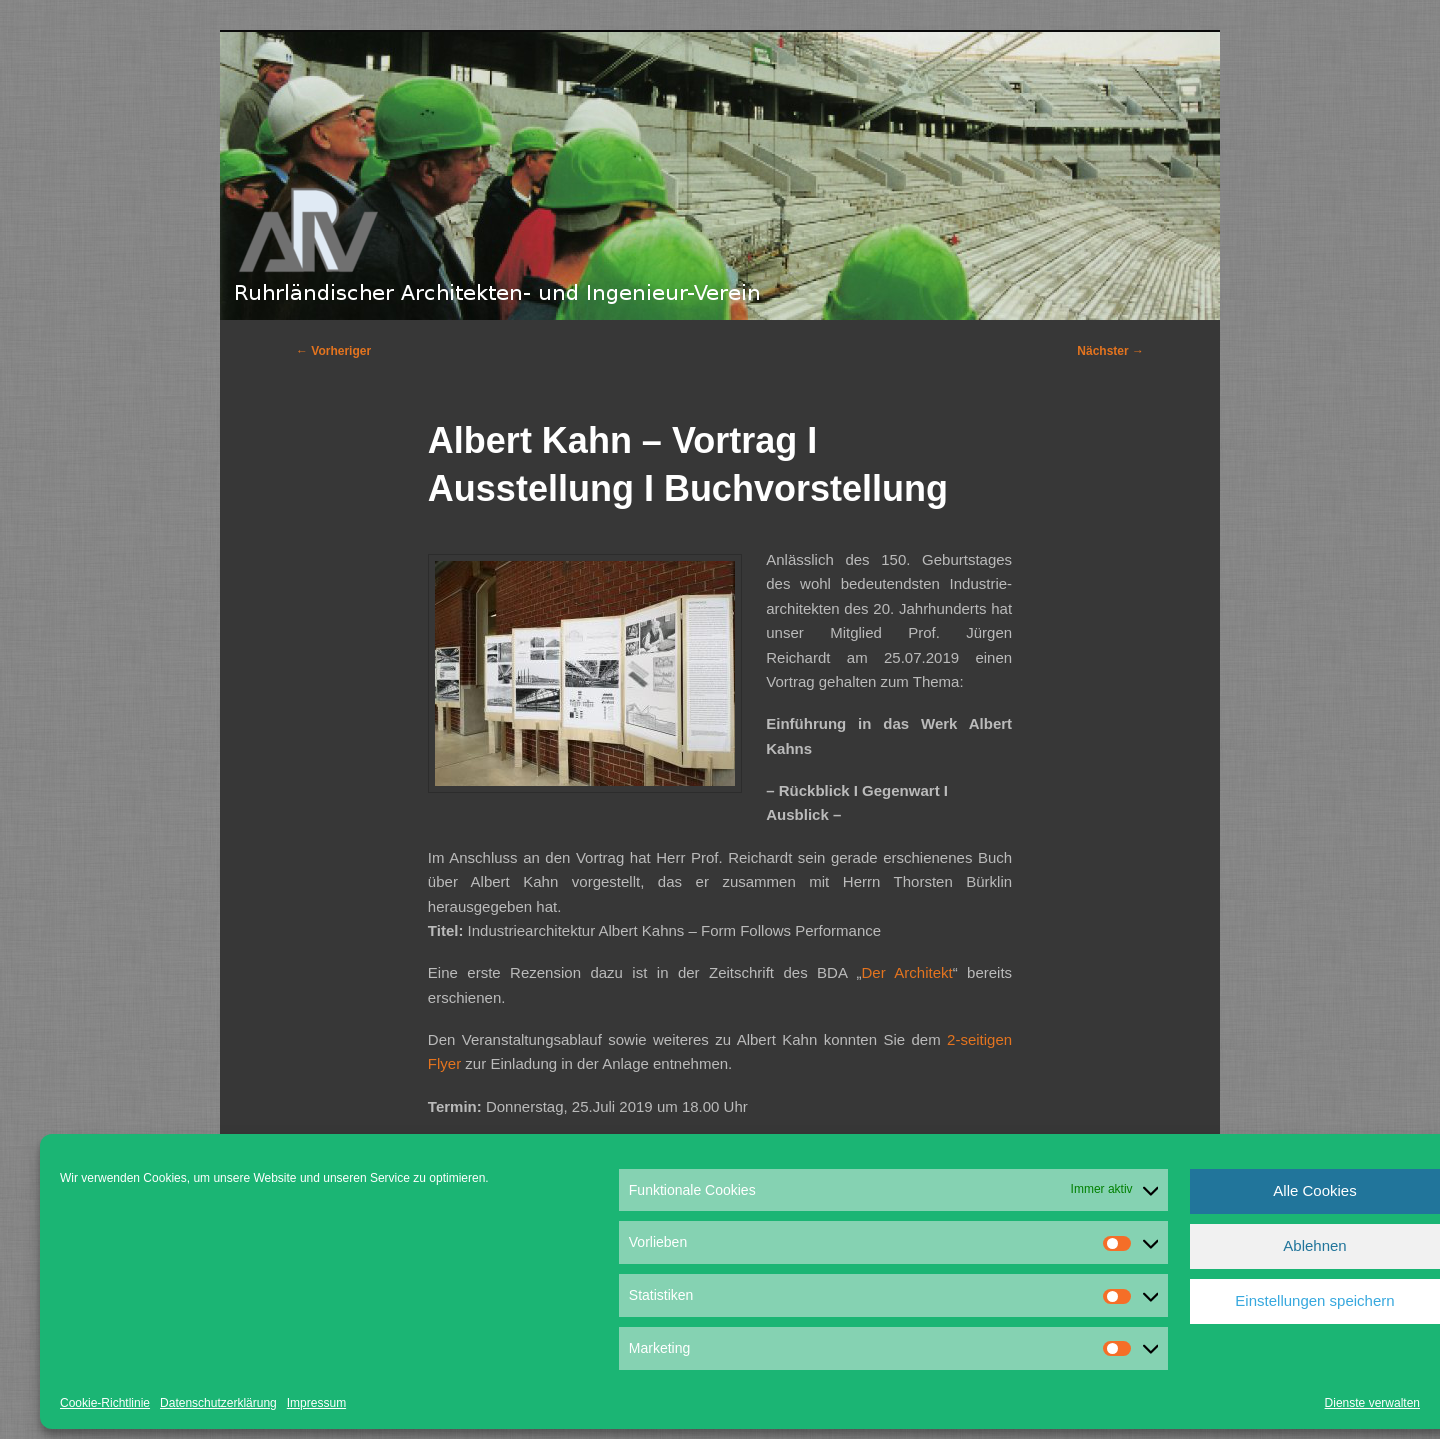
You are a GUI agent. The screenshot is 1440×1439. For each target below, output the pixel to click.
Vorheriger (333, 351)
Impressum (316, 1403)
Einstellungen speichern (1314, 1300)
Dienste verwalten (1372, 1403)
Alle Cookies (1314, 1190)
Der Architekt (907, 972)
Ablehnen (1314, 1245)
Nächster (1110, 351)
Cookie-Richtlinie (105, 1403)
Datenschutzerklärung (218, 1403)
